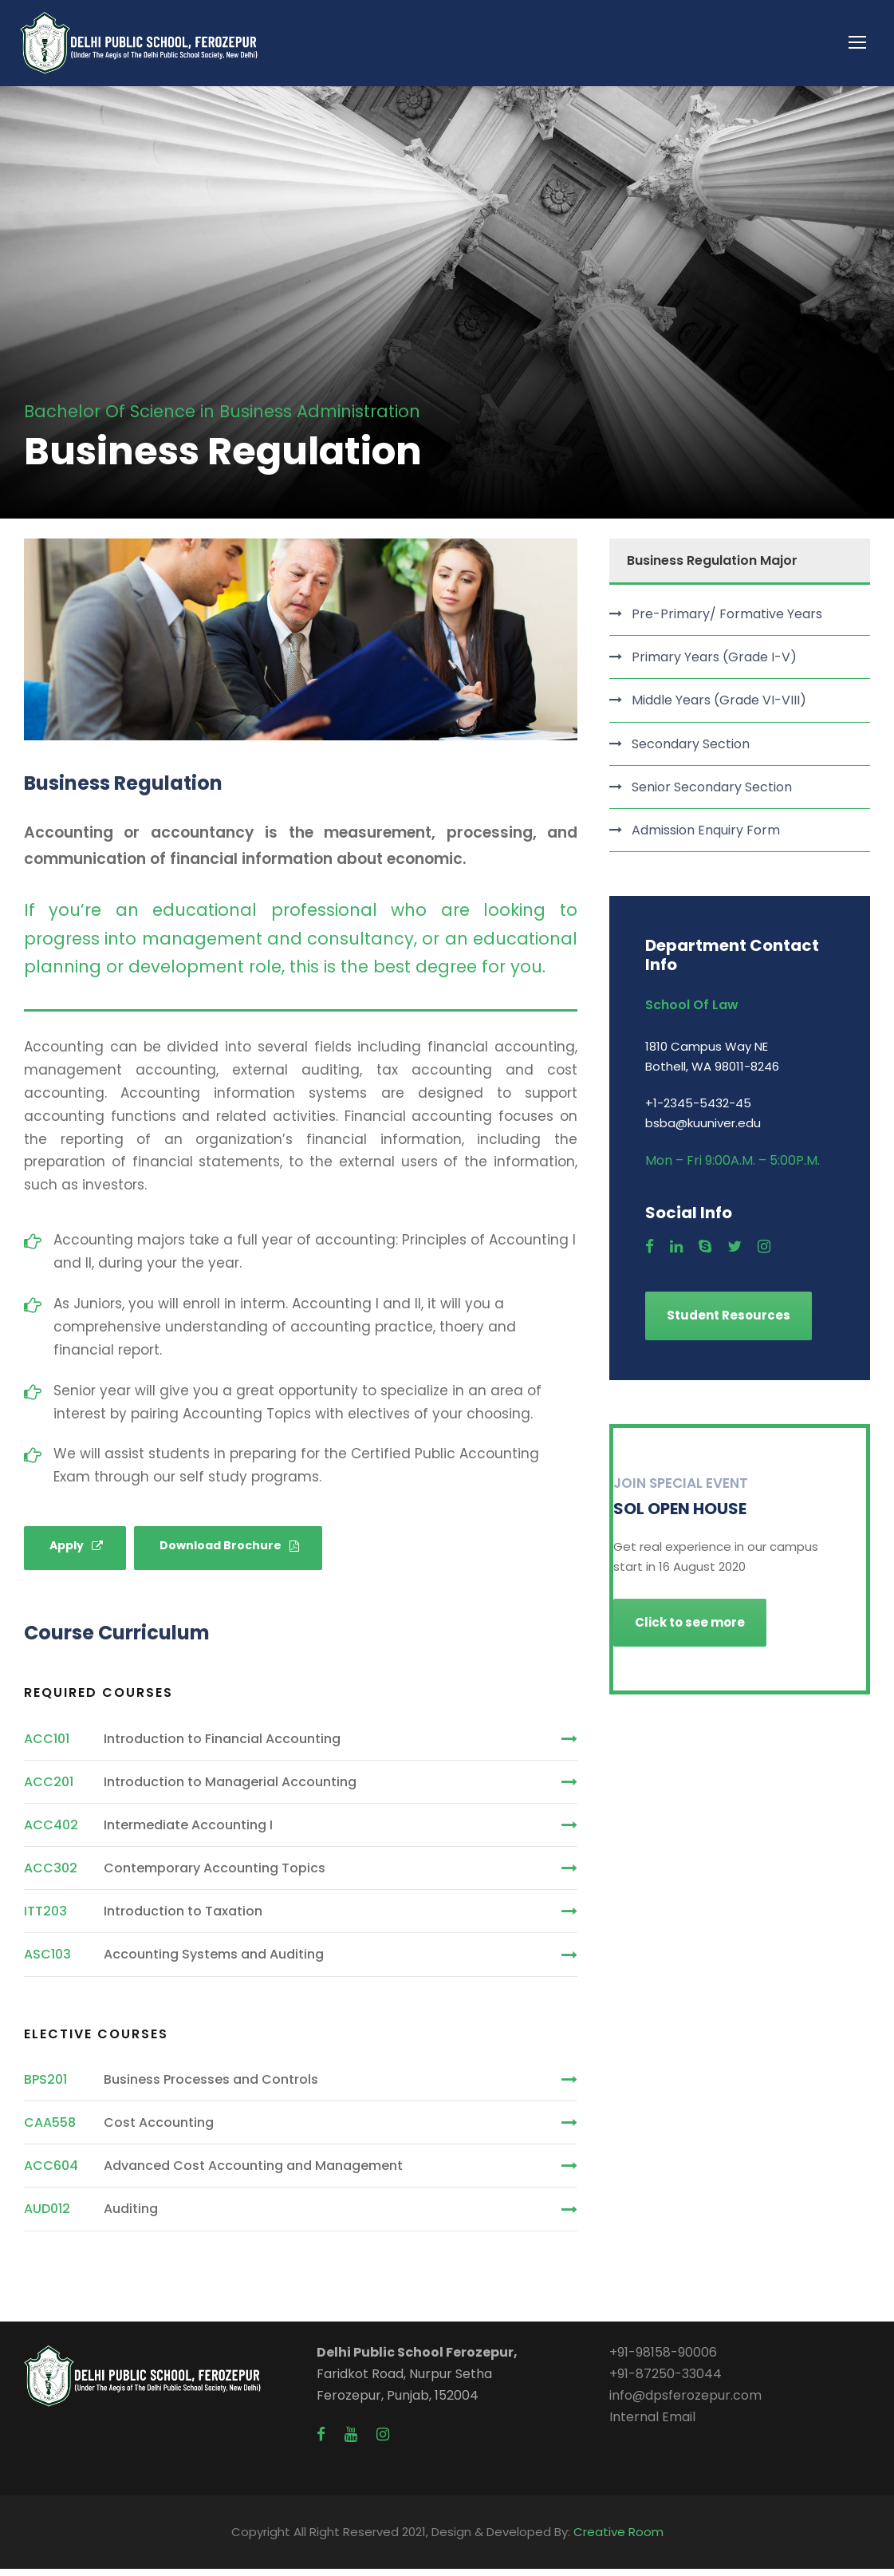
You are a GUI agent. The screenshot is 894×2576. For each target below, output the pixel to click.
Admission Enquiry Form (706, 837)
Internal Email (652, 2424)
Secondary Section (691, 750)
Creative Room (618, 2539)
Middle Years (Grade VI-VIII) (719, 707)
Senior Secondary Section (712, 794)
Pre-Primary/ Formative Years (727, 621)
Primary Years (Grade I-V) (714, 664)
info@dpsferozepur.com (685, 2402)
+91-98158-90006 (663, 2358)
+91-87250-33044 (665, 2381)
